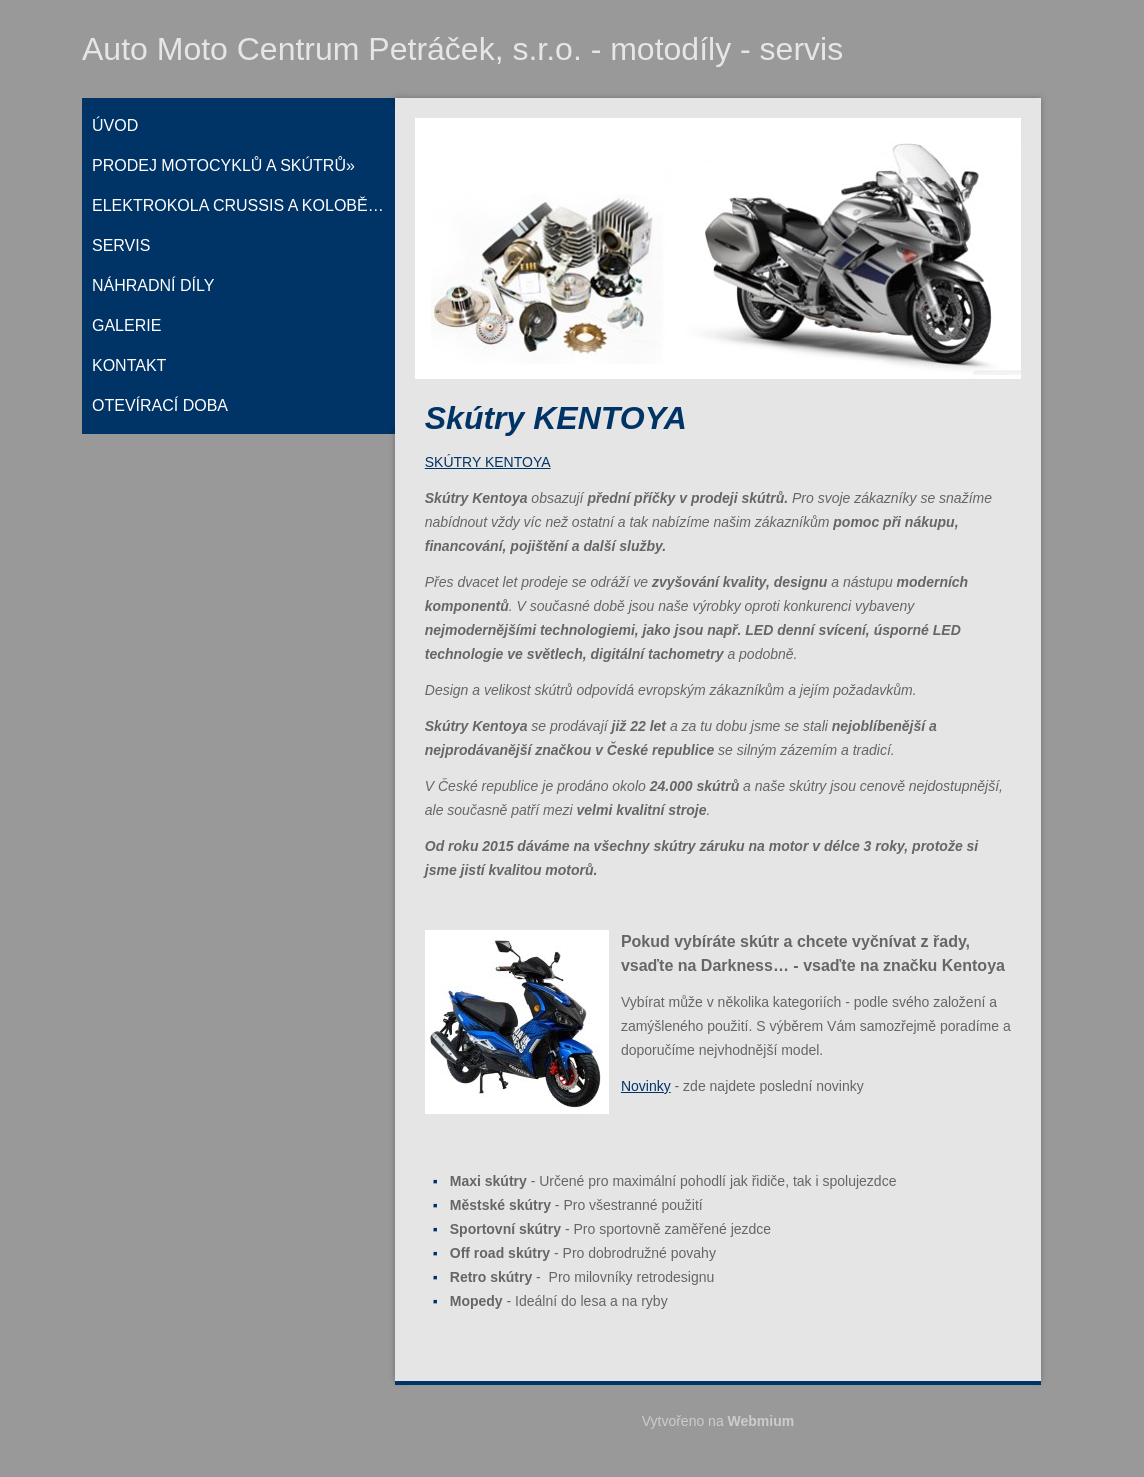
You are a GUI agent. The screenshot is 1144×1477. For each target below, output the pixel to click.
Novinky (646, 1086)
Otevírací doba (160, 405)
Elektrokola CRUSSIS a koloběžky (243, 205)
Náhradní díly (153, 285)
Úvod (115, 125)
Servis (121, 245)
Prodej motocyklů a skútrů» (223, 165)
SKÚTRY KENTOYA (488, 462)
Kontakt (129, 365)
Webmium (761, 1421)
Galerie (126, 325)
